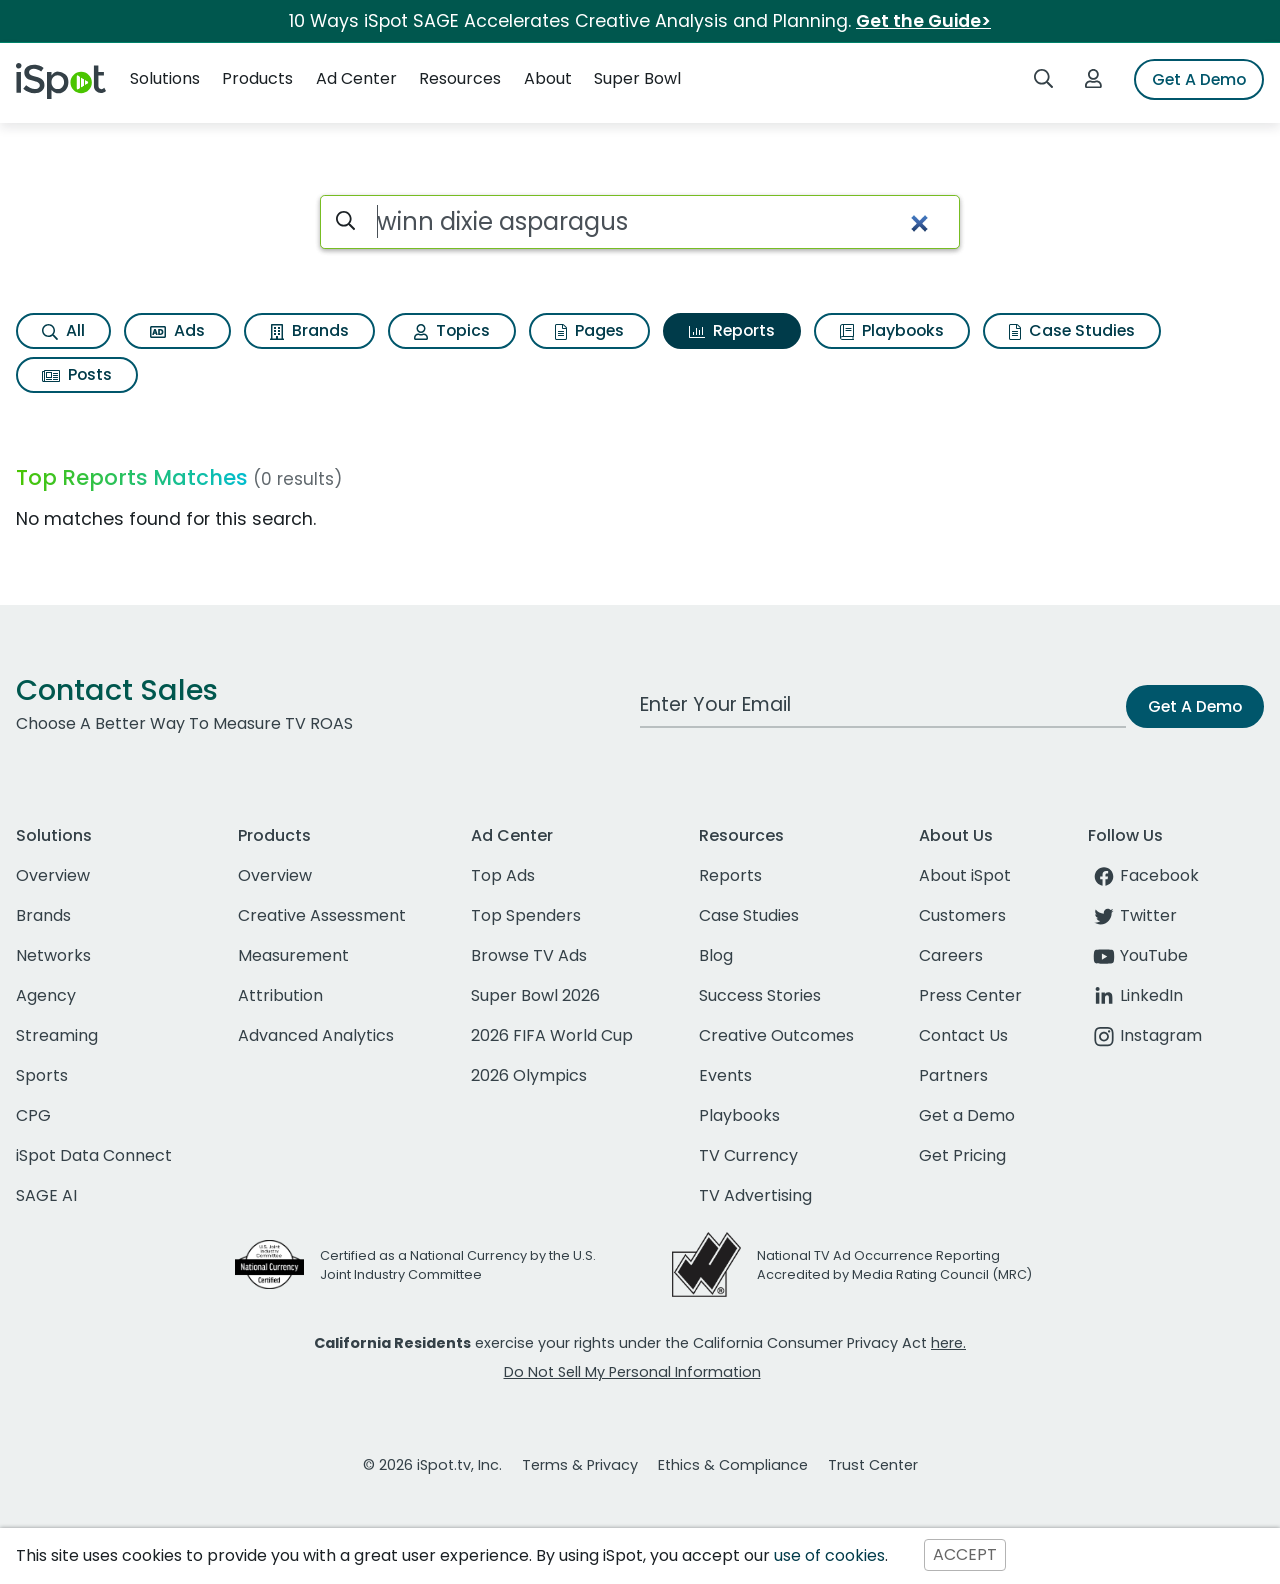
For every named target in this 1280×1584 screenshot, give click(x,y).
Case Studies (1072, 330)
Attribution (280, 995)
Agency (46, 995)
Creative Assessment (322, 915)
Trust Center (873, 1465)
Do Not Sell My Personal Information (632, 1372)
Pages (589, 330)
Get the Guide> (923, 21)
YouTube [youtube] (1138, 955)
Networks (53, 955)
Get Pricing (962, 1155)
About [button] (548, 78)
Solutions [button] (165, 78)
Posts (77, 374)
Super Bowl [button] (637, 78)
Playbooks (892, 330)
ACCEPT (965, 1555)
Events (725, 1075)
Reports (732, 330)
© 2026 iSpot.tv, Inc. (432, 1465)
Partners (953, 1075)
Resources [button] (460, 78)
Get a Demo (967, 1115)
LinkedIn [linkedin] (1135, 995)
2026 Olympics (529, 1075)
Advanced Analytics (316, 1035)
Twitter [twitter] (1132, 915)
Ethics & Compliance (733, 1465)
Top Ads (503, 875)
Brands (309, 330)
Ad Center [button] (356, 78)
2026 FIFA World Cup (552, 1035)
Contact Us (963, 1035)
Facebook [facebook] (1143, 875)
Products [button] (257, 78)
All (63, 330)
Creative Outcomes (776, 1035)
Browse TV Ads (529, 955)
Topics (452, 330)
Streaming (57, 1035)
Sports (42, 1075)
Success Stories (760, 995)
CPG (33, 1115)
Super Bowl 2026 (535, 995)
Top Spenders (526, 915)
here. (948, 1343)
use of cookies (829, 1555)
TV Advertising (755, 1195)
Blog (716, 955)
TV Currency (748, 1155)
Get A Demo (1199, 79)
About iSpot (965, 875)
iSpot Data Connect (94, 1155)
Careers (951, 955)
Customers (962, 915)
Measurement (293, 955)
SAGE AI (46, 1195)
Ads (177, 330)
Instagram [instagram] (1145, 1035)
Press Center (970, 995)
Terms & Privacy (580, 1465)
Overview (53, 875)
